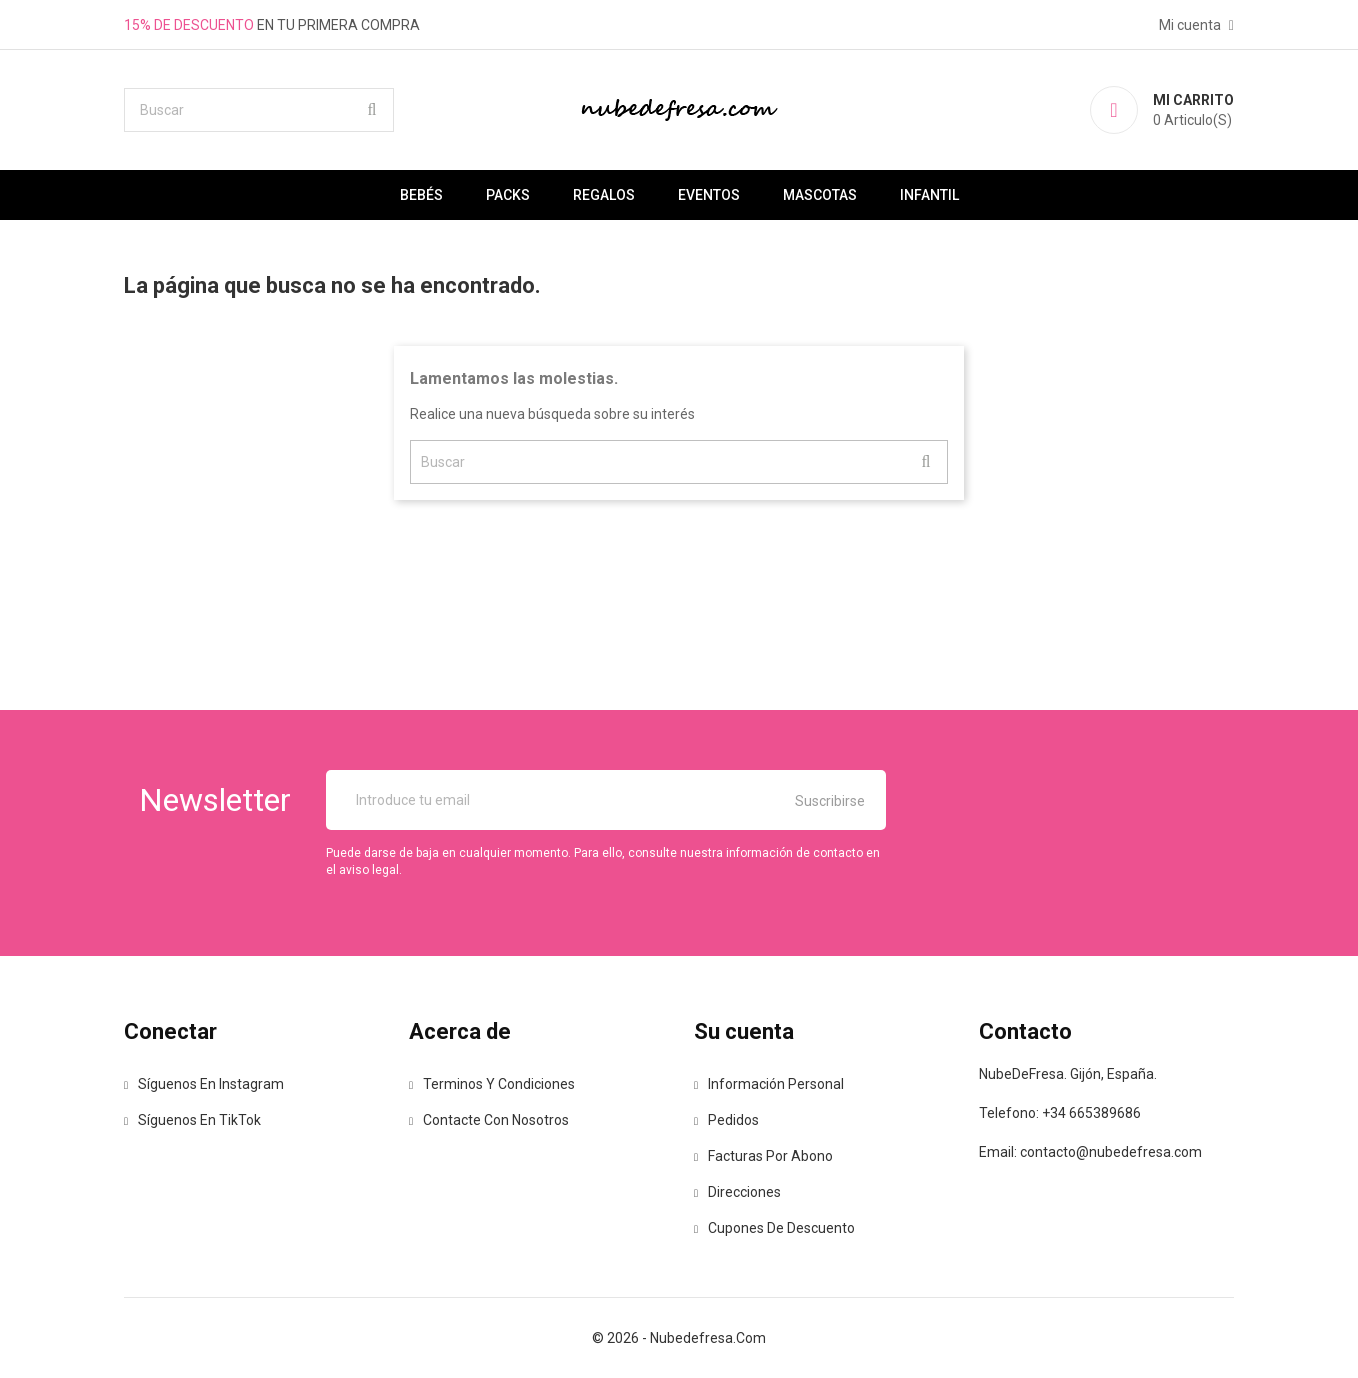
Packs (508, 195)
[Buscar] (259, 110)
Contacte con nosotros (489, 1120)
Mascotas (820, 195)
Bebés (421, 195)
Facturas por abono (763, 1156)
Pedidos (726, 1120)
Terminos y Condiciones (492, 1084)
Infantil (929, 195)
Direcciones (737, 1192)
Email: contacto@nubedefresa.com (1090, 1152)
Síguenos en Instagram (204, 1084)
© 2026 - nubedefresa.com (679, 1338)
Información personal (769, 1084)
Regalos (604, 195)
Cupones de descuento (774, 1228)
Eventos (709, 195)
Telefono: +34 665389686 (1060, 1113)
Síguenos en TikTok (192, 1120)
